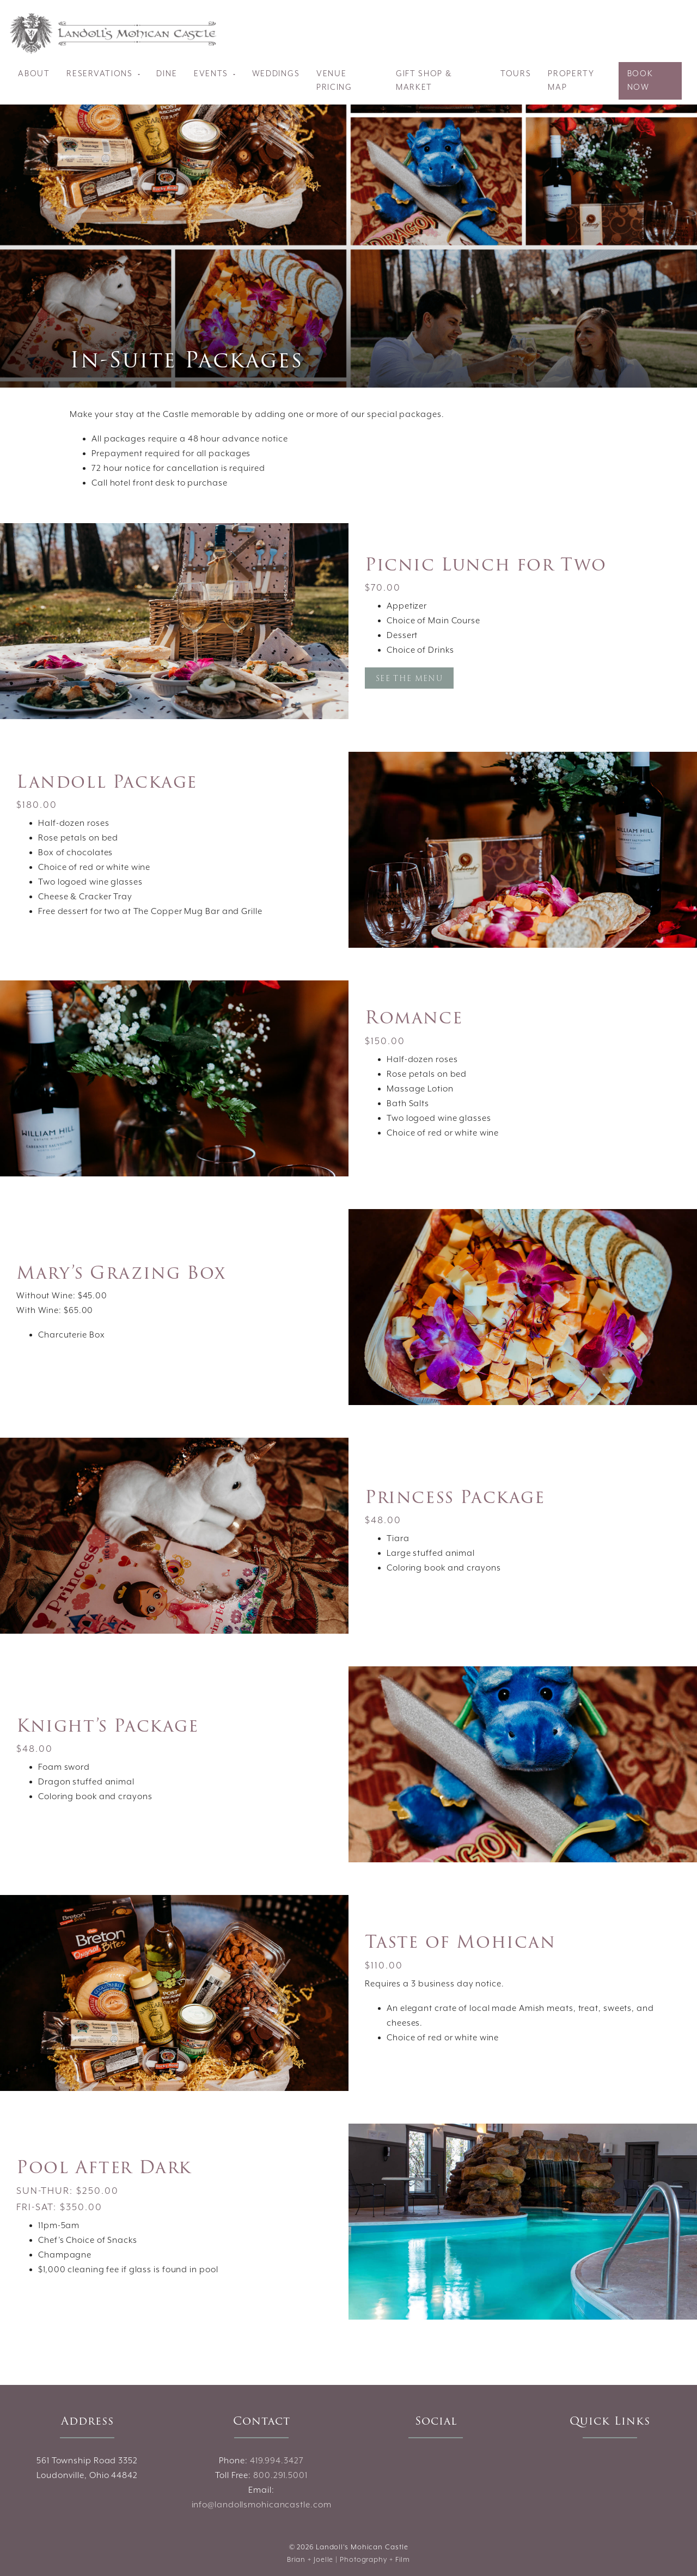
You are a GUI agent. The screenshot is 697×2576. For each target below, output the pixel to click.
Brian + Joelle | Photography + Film (349, 2560)
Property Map (571, 81)
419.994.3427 (277, 2461)
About (34, 73)
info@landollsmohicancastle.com (262, 2505)
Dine (166, 73)
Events (212, 73)
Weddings (276, 73)
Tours (515, 73)
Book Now (640, 81)
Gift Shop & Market (424, 81)
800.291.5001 (280, 2475)
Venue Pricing (334, 81)
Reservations (100, 73)
